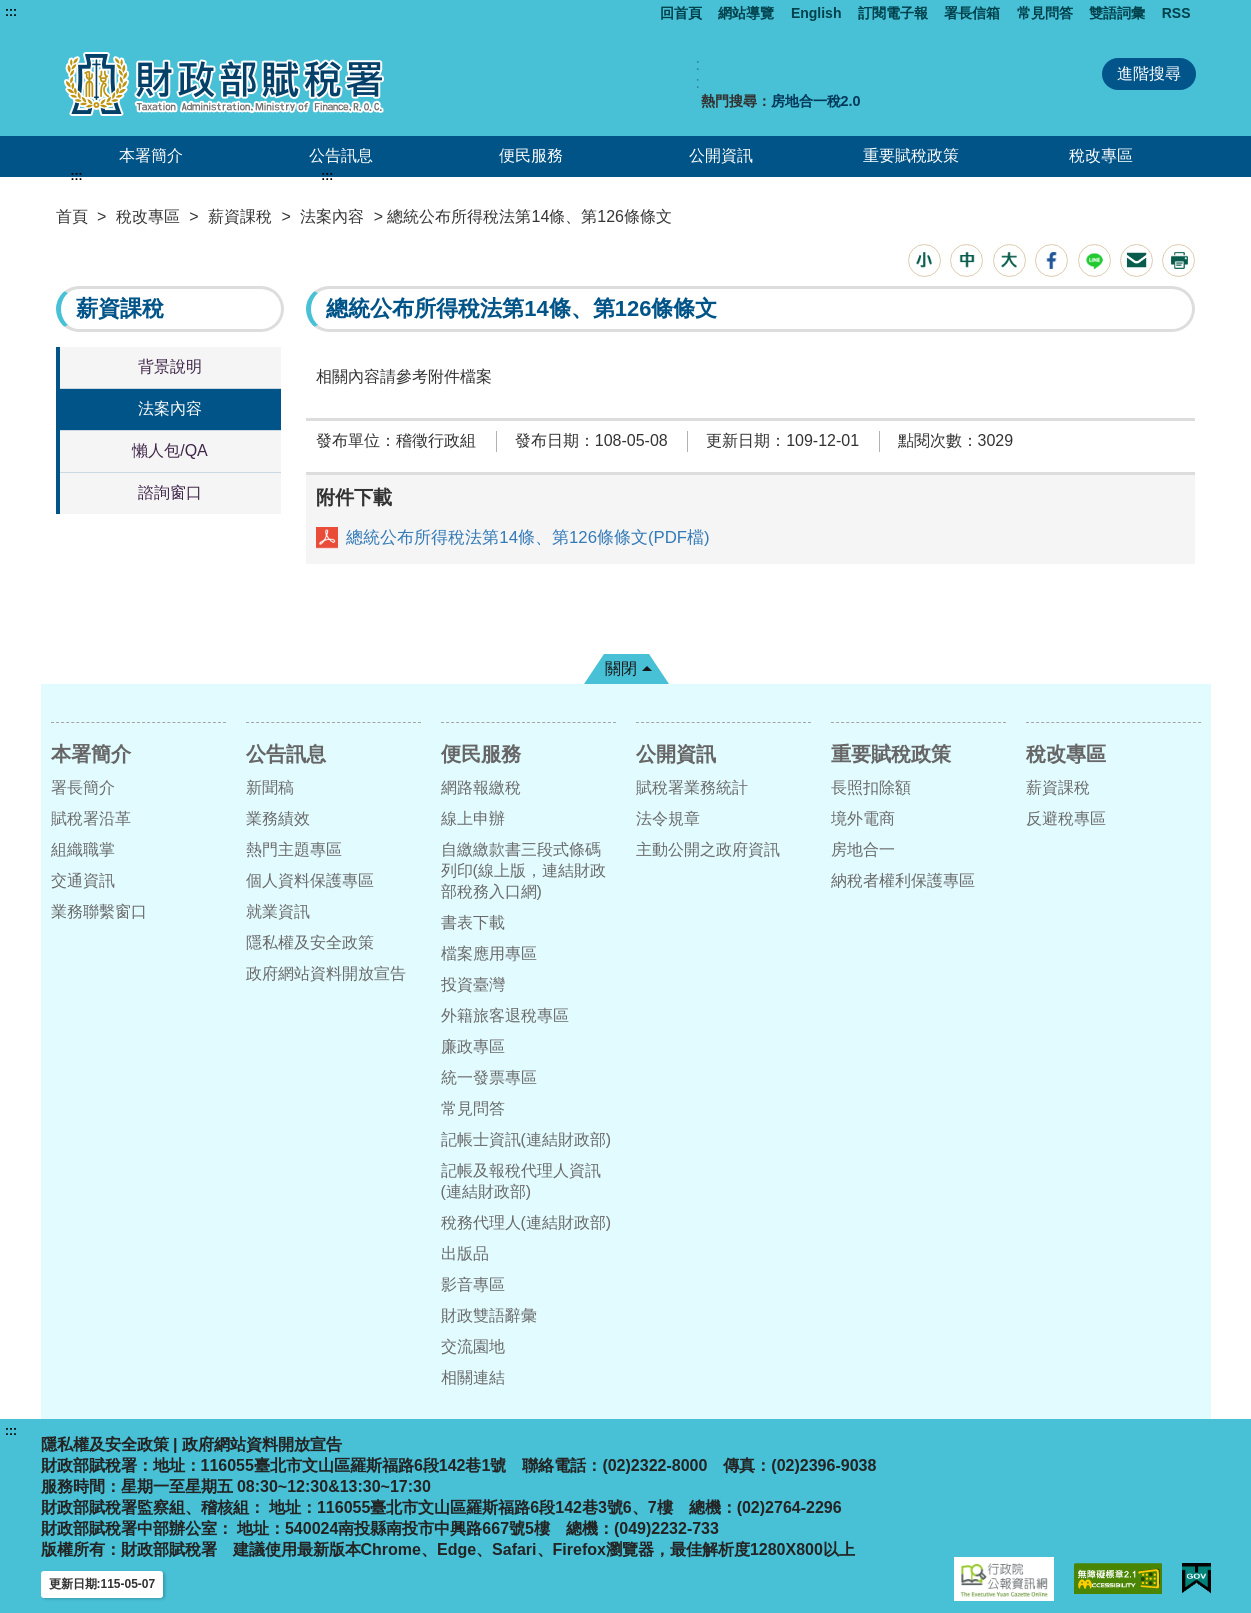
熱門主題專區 (294, 849)
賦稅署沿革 (91, 818)
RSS (1176, 13)
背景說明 (170, 366)
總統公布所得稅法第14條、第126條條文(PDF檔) (527, 537)
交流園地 (473, 1346)
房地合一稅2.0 (816, 101)
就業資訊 (278, 911)
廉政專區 (473, 1046)
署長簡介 (83, 787)
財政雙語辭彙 (489, 1315)
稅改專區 (1101, 155)
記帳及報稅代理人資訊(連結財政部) (521, 1181)
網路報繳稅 (481, 787)
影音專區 (473, 1284)
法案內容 (332, 216)
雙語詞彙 (1117, 13)
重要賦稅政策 (911, 155)
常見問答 (1045, 13)
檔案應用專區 (489, 953)
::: (11, 12)
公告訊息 (341, 155)
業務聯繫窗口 (99, 911)
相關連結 (473, 1377)
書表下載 (473, 922)
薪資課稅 (240, 216)
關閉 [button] (621, 668)
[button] (924, 260)
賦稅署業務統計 (692, 787)
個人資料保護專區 (310, 880)
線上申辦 (473, 818)
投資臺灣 (473, 984)
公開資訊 (721, 155)
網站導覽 (746, 13)
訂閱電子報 (893, 13)
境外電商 (863, 818)
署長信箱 (972, 13)
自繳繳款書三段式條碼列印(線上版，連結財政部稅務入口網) (523, 870)
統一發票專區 (489, 1077)
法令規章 (668, 818)
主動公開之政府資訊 (708, 849)
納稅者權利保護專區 (903, 880)
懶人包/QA (170, 450)
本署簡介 (151, 155)
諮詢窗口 (170, 492)
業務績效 (278, 818)
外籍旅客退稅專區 (505, 1015)
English (816, 13)
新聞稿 (270, 787)
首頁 (72, 216)
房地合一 (863, 849)
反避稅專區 (1066, 818)
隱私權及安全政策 (310, 942)
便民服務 (531, 155)
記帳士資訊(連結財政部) (526, 1139)
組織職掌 (83, 849)
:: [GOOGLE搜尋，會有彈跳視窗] (698, 73)
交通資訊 (83, 880)
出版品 (465, 1253)
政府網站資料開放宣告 (326, 973)
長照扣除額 (871, 787)
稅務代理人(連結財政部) (526, 1222)
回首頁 (681, 13)
